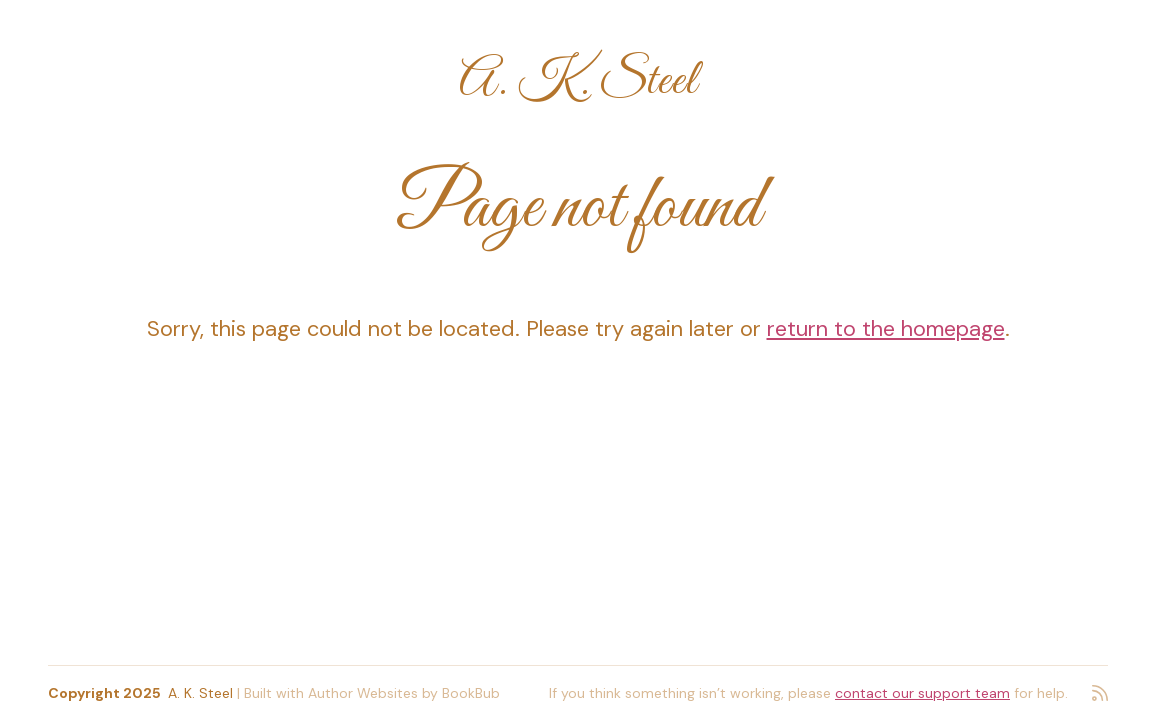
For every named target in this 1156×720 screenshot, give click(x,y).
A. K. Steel (578, 81)
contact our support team (922, 693)
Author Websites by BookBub (404, 693)
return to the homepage (886, 328)
